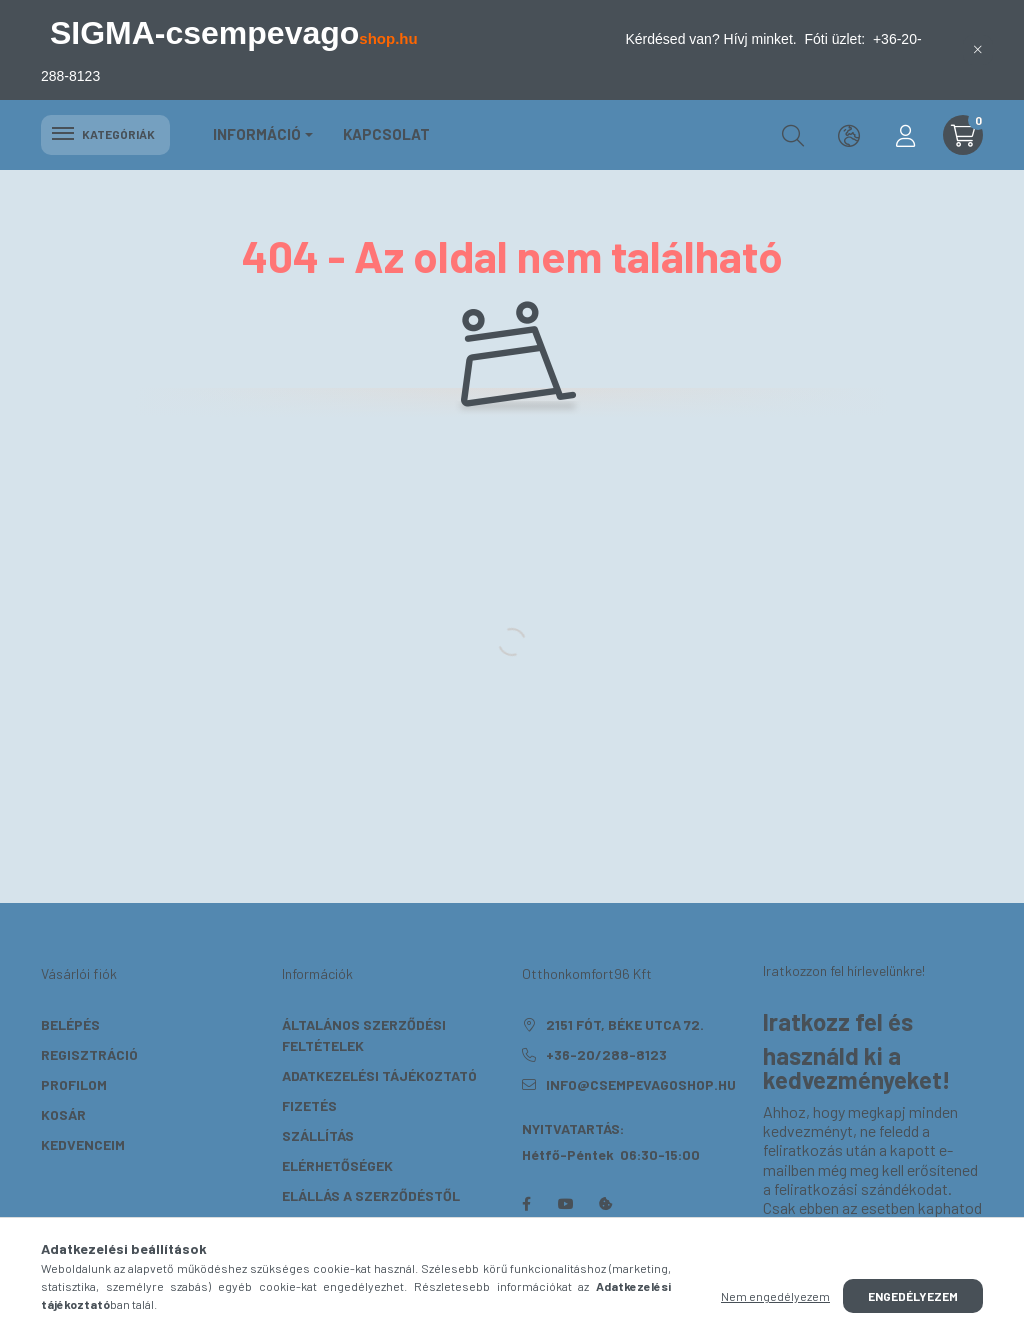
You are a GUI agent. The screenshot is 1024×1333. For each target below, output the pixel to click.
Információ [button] (257, 134)
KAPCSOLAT (386, 134)
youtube (566, 1204)
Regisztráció (89, 1054)
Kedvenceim (83, 1144)
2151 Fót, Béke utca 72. (625, 1024)
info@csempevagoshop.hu (641, 1084)
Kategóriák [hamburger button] (105, 134)
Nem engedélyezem (775, 1296)
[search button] (793, 135)
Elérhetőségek (337, 1165)
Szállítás (318, 1135)
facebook (526, 1204)
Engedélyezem (913, 1296)
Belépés (70, 1024)
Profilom (74, 1084)
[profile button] (905, 135)
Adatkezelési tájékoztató (379, 1075)
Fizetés (309, 1105)
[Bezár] (978, 50)
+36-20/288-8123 (606, 1054)
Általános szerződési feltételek (364, 1035)
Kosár (63, 1114)
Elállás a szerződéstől (371, 1195)
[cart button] (963, 135)
